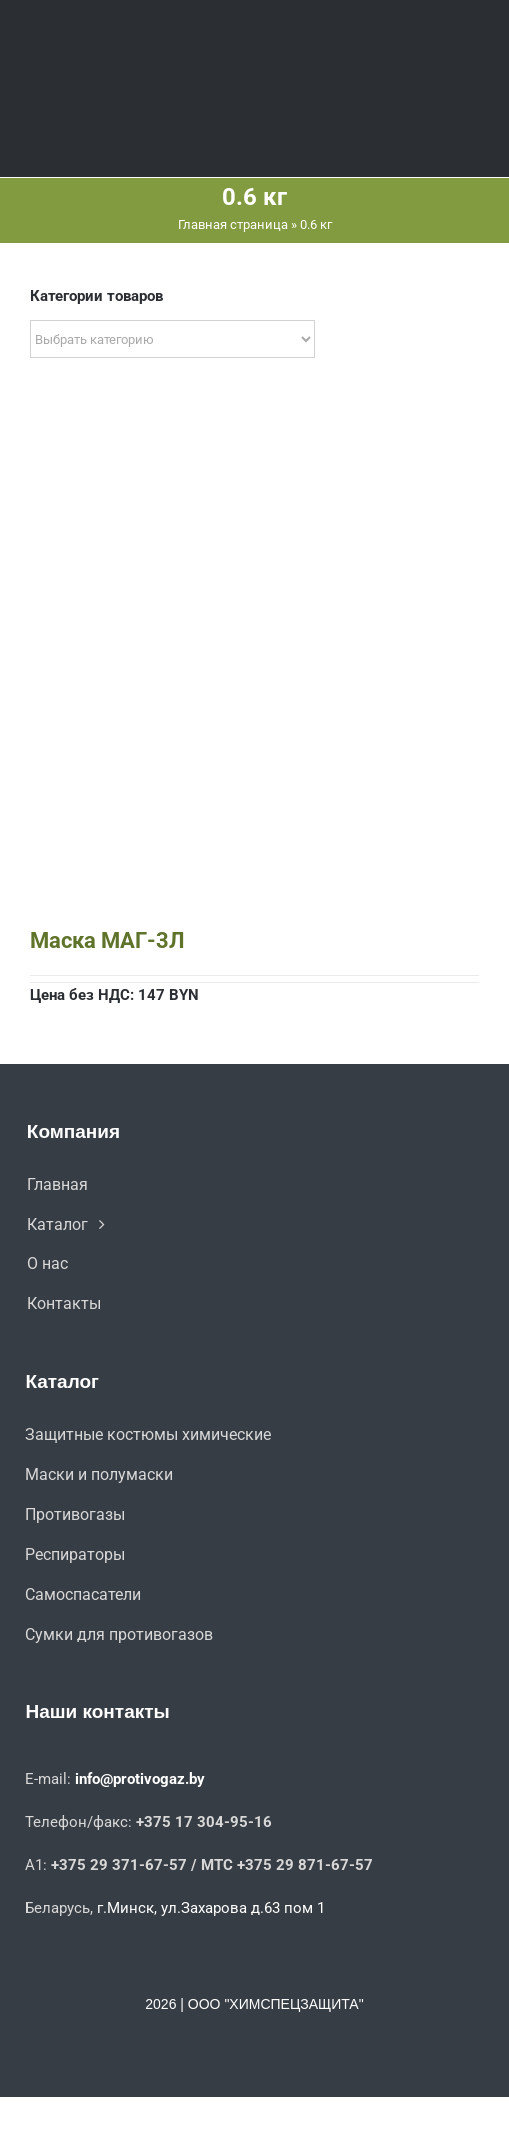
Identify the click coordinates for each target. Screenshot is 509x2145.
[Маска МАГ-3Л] (254, 462)
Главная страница (233, 224)
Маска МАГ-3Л (107, 940)
